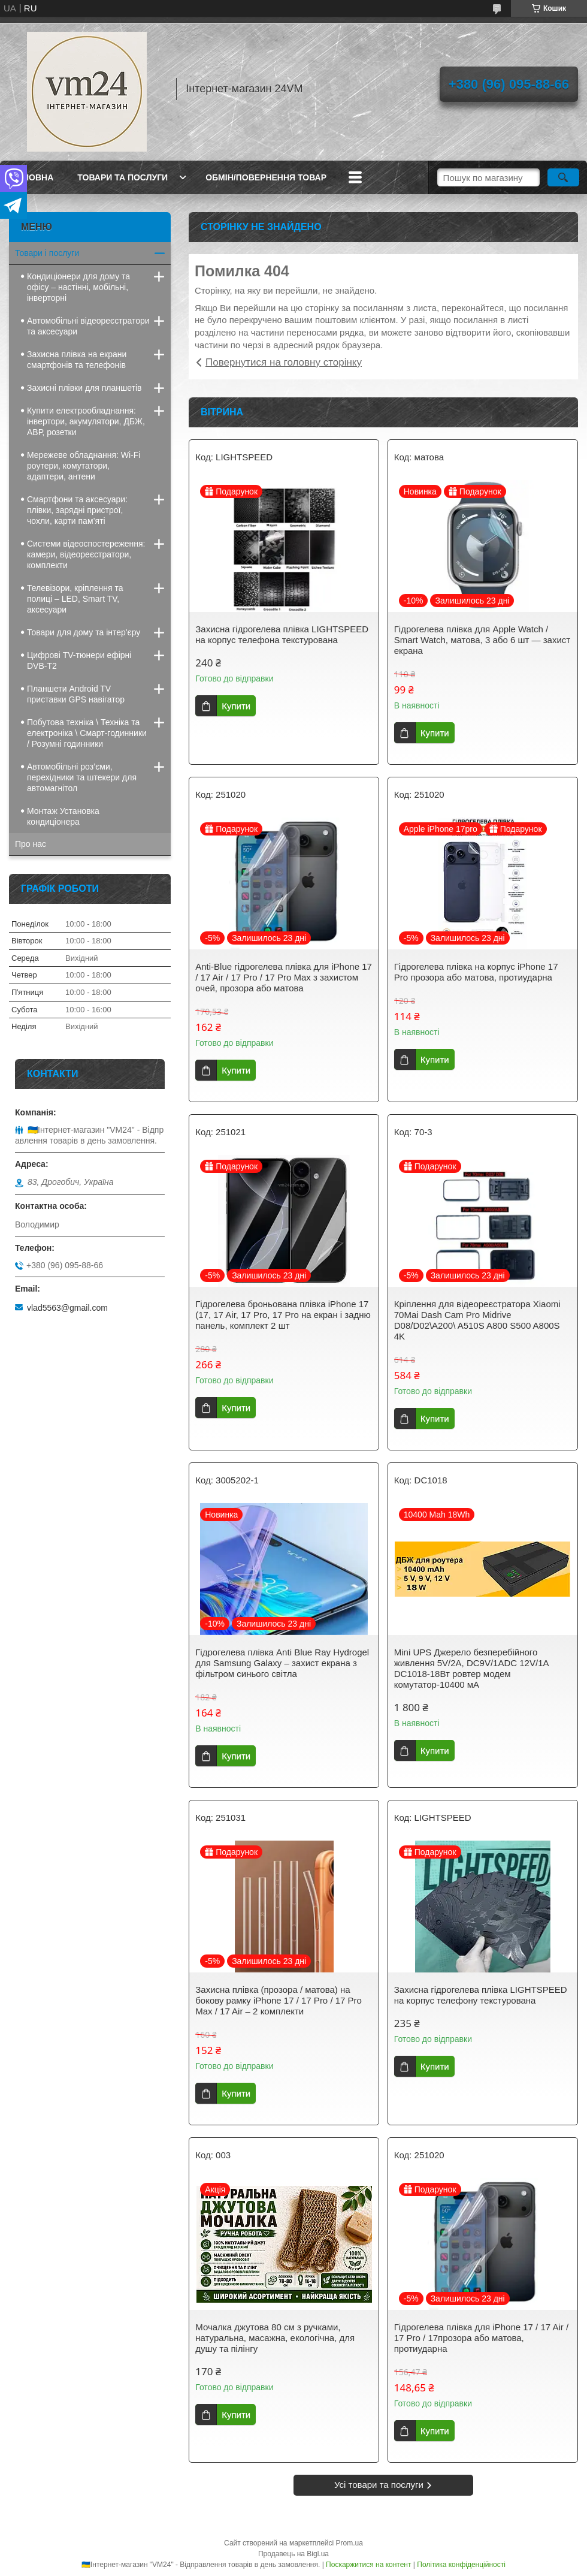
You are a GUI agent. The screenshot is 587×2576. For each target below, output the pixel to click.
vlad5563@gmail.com (67, 1308)
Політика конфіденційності (461, 2564)
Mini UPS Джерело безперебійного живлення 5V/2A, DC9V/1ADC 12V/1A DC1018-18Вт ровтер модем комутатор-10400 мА (471, 1668)
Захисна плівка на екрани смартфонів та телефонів (76, 359)
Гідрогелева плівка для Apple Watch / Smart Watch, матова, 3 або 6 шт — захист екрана (482, 640)
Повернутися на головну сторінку (283, 362)
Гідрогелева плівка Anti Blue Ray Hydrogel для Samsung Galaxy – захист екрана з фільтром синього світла (282, 1663)
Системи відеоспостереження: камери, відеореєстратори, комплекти (86, 554)
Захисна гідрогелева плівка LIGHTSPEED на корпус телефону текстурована (480, 1994)
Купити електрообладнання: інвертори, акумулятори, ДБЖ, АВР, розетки (86, 421)
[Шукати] (563, 177)
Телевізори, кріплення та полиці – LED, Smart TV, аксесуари (75, 598)
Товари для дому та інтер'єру (83, 632)
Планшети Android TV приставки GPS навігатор (76, 694)
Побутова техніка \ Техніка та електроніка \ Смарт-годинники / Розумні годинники (87, 733)
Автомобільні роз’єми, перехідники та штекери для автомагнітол (82, 777)
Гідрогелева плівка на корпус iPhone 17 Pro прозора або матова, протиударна (476, 971)
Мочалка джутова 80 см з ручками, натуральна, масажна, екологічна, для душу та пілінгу (275, 2338)
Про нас (30, 844)
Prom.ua (349, 2543)
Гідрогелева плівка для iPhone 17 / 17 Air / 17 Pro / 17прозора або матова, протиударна (481, 2338)
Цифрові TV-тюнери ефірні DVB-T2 (79, 660)
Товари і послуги (47, 253)
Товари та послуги (122, 177)
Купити (236, 706)
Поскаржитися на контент (368, 2564)
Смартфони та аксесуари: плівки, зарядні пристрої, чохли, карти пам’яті (77, 510)
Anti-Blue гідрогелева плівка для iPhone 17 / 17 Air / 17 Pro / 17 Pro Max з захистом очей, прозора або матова (283, 977)
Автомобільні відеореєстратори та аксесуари (88, 326)
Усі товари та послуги (378, 2485)
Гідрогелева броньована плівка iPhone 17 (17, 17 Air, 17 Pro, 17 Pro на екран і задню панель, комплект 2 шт (283, 1315)
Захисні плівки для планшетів (84, 388)
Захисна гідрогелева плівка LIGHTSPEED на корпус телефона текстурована (281, 634)
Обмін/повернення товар (265, 177)
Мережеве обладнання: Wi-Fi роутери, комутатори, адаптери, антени (83, 465)
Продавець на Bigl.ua (293, 2554)
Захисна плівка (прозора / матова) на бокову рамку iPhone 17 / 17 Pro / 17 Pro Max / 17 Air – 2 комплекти (278, 2000)
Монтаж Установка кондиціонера (63, 816)
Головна (32, 177)
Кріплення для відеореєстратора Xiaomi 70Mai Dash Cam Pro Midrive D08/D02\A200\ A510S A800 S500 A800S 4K (477, 1320)
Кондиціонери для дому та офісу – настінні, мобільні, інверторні (78, 287)
